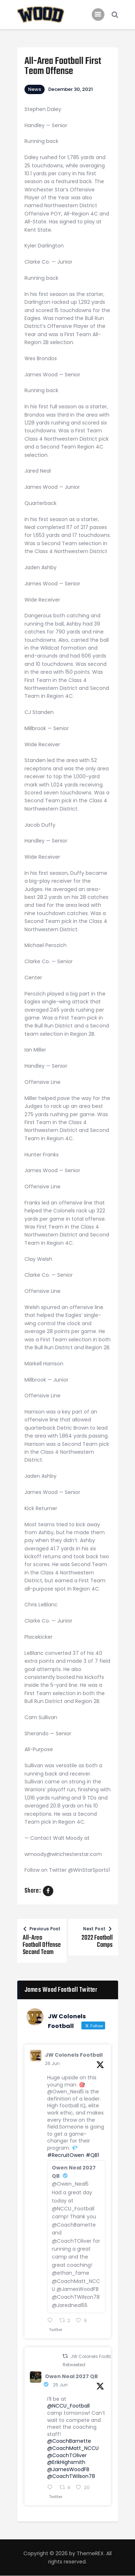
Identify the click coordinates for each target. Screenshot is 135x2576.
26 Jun (52, 2063)
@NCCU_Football (68, 2405)
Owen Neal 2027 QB (71, 2376)
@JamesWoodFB (68, 2469)
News (34, 89)
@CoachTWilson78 (71, 2476)
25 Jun (60, 2385)
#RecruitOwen (65, 2155)
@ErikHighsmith (66, 2462)
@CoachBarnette (69, 2441)
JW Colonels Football (74, 2055)
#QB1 (92, 2155)
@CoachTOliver (67, 2455)
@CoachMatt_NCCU (73, 2448)
